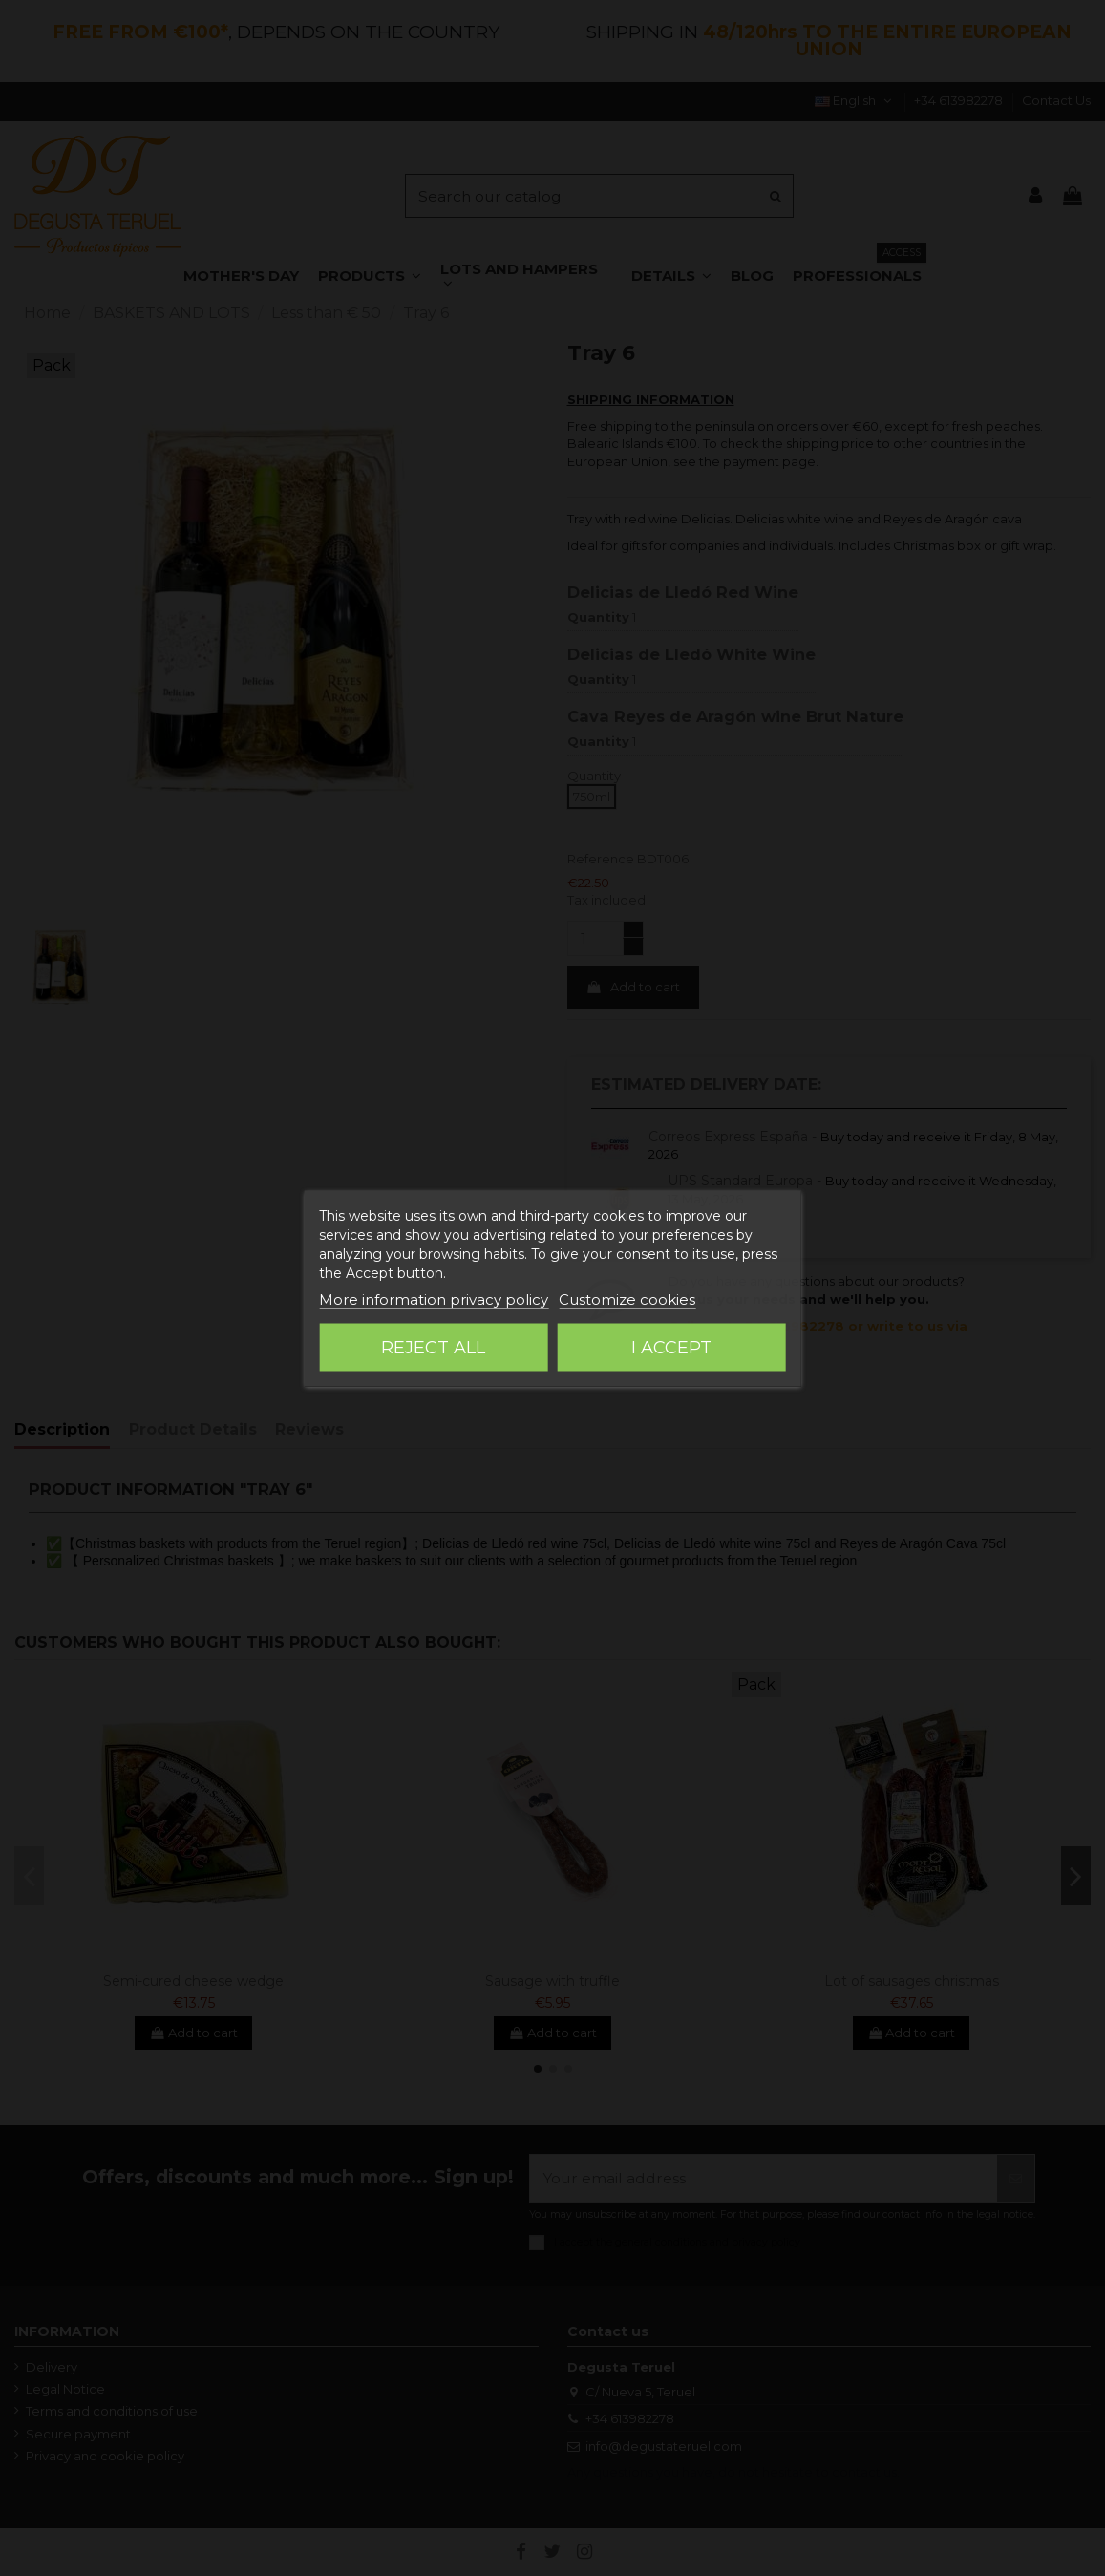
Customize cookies (627, 1298)
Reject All (433, 1346)
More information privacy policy (433, 1298)
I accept (671, 1346)
